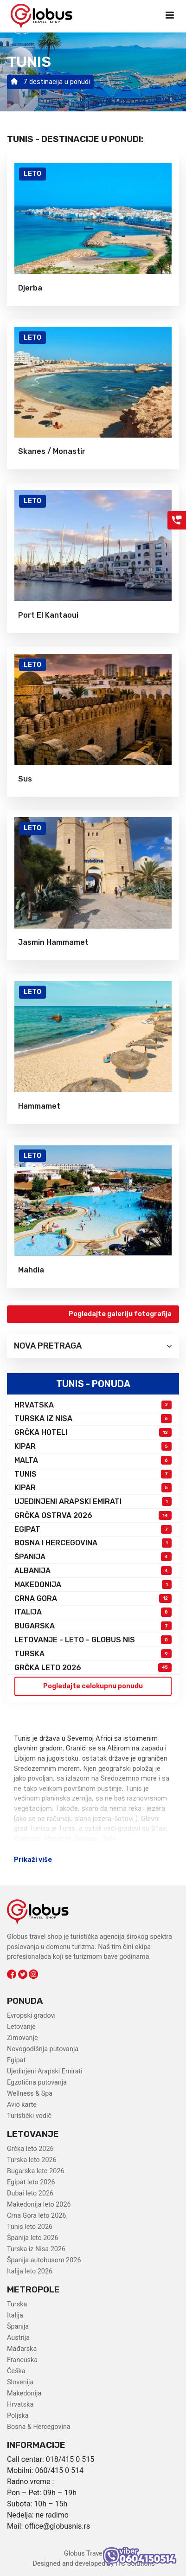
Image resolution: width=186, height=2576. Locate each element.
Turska (17, 2304)
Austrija (18, 2338)
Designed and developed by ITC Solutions (93, 2564)
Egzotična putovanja (37, 2082)
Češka (16, 2371)
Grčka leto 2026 (30, 2149)
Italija (15, 2315)
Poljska (18, 2416)
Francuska (22, 2360)
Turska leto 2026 (32, 2160)
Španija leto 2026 (32, 2238)
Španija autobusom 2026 (44, 2260)
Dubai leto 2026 (30, 2193)
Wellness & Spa (29, 2094)
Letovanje (21, 2027)
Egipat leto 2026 (31, 2182)
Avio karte (22, 2105)
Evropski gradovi (31, 2016)
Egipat (16, 2060)
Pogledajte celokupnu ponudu (93, 1686)
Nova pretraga (93, 1346)
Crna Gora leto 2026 (36, 2216)
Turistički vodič (29, 2116)
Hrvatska (20, 2404)
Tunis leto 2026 (29, 2227)
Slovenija (20, 2382)
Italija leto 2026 (29, 2271)
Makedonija (24, 2393)
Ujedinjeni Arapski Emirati (45, 2071)
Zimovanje (22, 2038)
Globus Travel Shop (92, 2553)
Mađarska (22, 2349)
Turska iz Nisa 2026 (36, 2249)
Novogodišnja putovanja (42, 2049)
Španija (18, 2327)
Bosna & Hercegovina (39, 2427)
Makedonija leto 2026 (39, 2204)
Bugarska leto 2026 (35, 2171)
